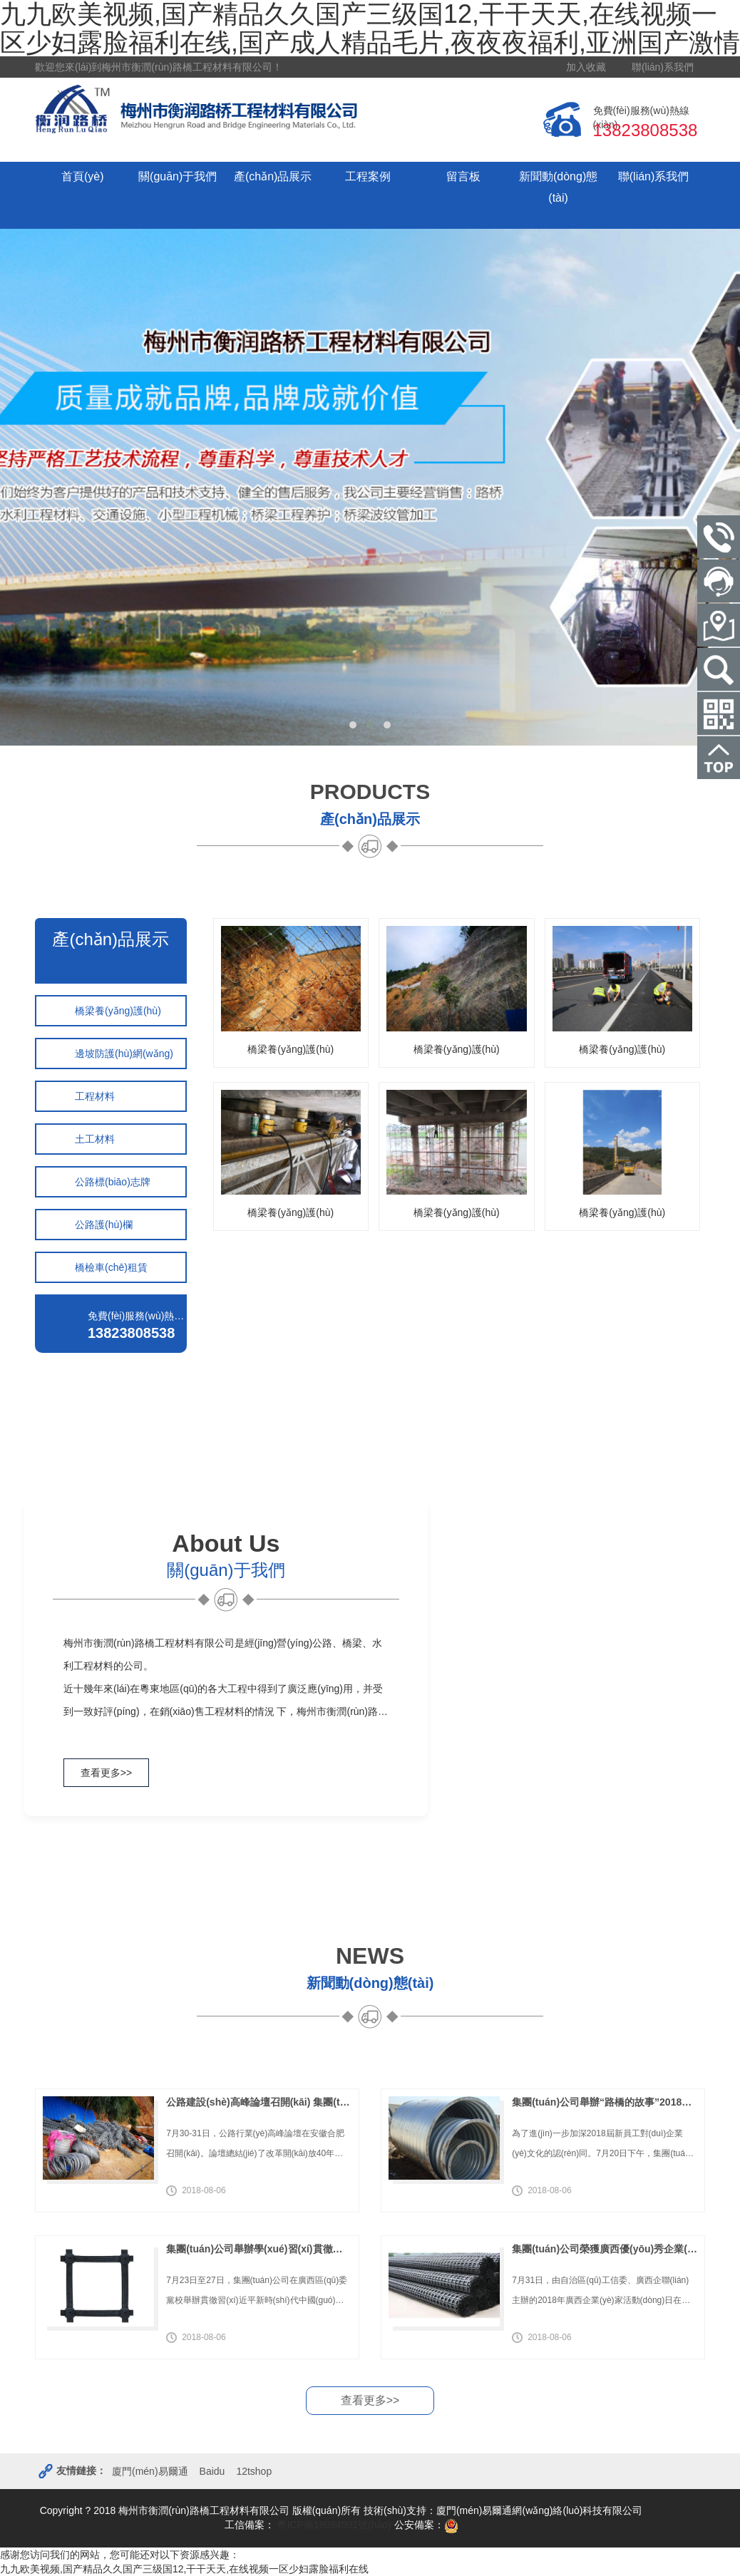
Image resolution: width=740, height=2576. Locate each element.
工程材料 (95, 1096)
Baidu (212, 2472)
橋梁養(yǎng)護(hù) (118, 1010)
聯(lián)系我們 (663, 67)
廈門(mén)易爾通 (150, 2472)
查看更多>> (106, 1772)
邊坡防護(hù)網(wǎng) (124, 1053)
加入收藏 (586, 67)
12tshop (254, 2472)
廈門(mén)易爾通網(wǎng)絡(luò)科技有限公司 (539, 2511)
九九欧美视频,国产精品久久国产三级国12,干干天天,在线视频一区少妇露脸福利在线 (184, 2569)
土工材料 (95, 1139)
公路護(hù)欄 (104, 1224)
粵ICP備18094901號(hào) (332, 2525)
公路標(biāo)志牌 (112, 1181)
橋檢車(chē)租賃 (111, 1267)
